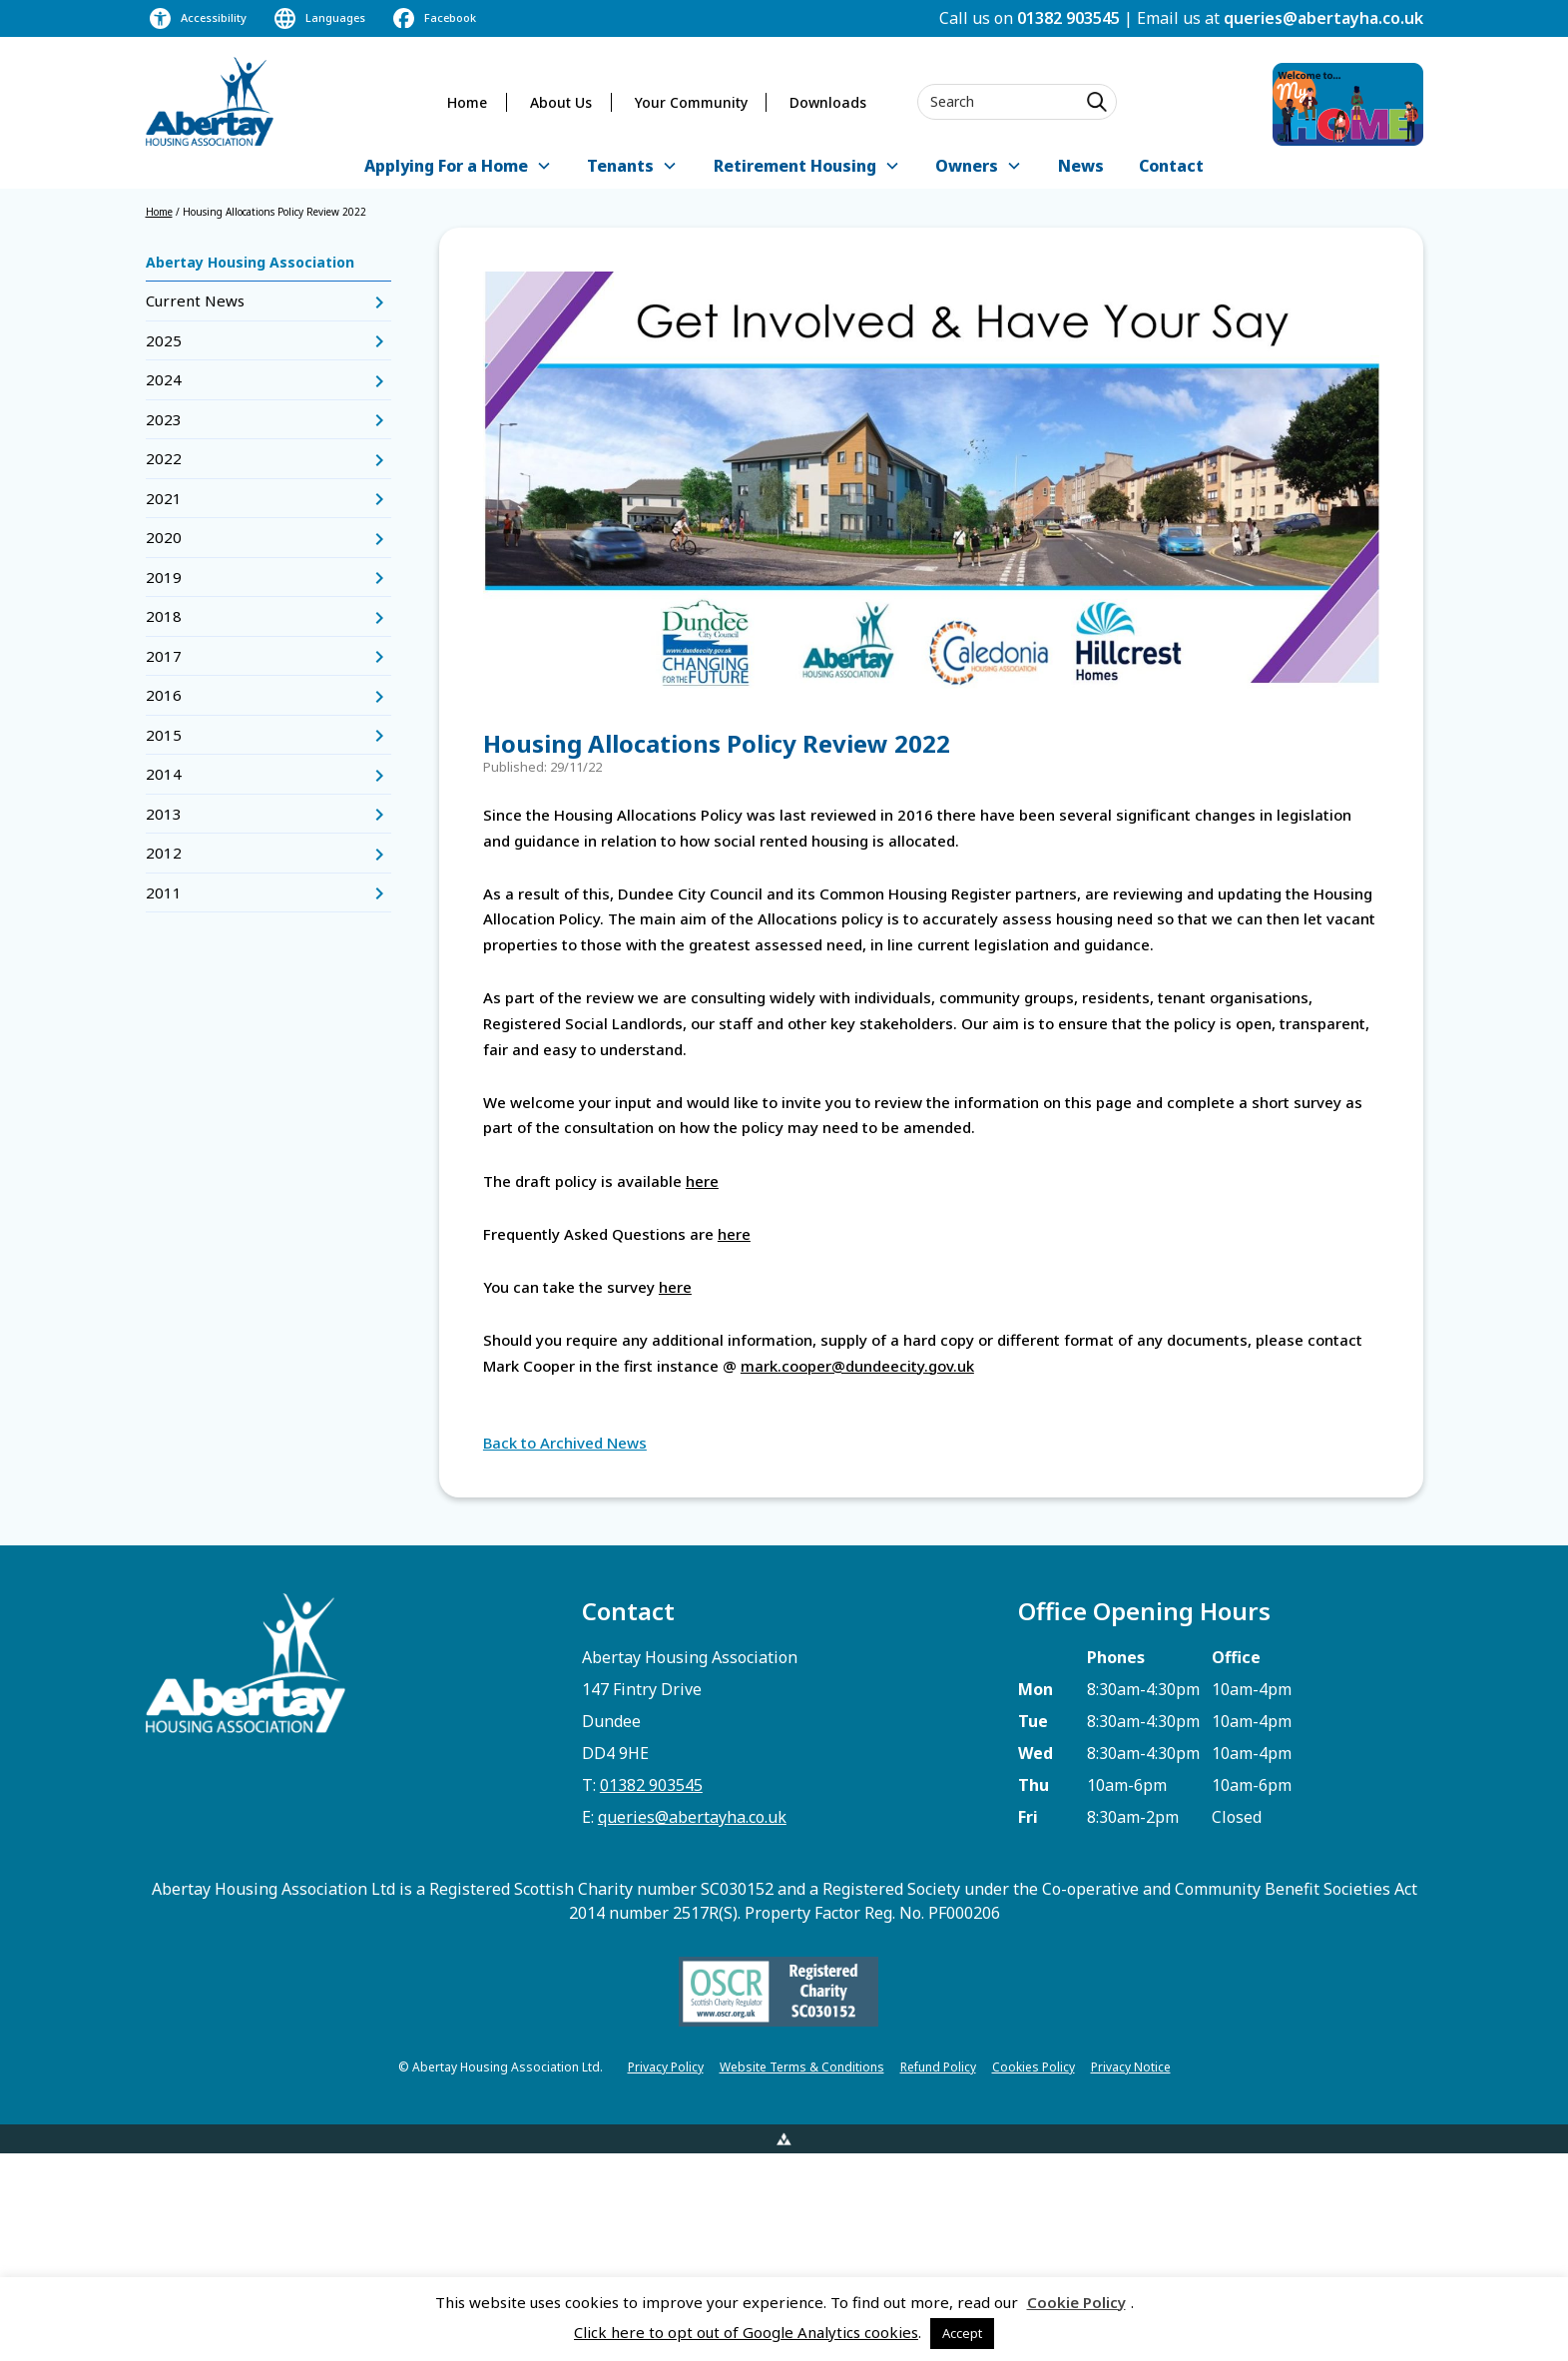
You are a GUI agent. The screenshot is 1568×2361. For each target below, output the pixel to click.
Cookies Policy (1033, 2067)
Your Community (691, 102)
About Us (561, 102)
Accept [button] (962, 2333)
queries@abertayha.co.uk (1323, 18)
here (702, 1181)
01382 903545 (1068, 18)
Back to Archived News (565, 1443)
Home (467, 102)
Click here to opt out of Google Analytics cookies (746, 2332)
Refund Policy (938, 2067)
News (1081, 166)
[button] (457, 167)
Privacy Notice (1131, 2067)
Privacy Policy (666, 2067)
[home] (209, 101)
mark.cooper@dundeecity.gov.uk (857, 1366)
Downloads (827, 102)
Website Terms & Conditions (802, 2067)
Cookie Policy (1076, 2302)
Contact (1171, 166)
